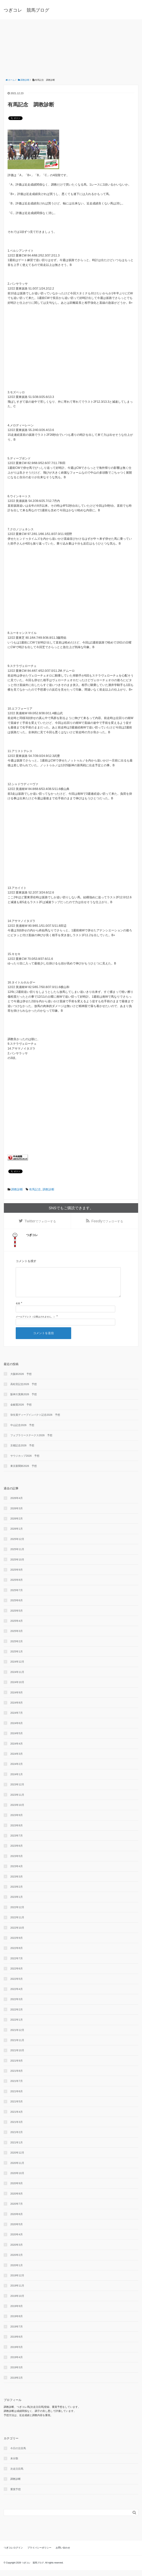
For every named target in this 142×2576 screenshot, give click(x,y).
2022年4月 (16, 1994)
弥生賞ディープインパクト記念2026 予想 (35, 1420)
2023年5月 (16, 1861)
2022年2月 (16, 2015)
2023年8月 (16, 1831)
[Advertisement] (71, 47)
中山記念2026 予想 (22, 1431)
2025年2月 (16, 1647)
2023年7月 (16, 1841)
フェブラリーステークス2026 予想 (31, 1441)
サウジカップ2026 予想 (24, 1461)
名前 (18, 1309)
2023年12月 (17, 1790)
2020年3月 (16, 2250)
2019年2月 (16, 2383)
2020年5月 (16, 2230)
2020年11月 (17, 2168)
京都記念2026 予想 (22, 1451)
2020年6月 (16, 2220)
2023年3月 (16, 1882)
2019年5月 (16, 2352)
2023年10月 (17, 1810)
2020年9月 (16, 2189)
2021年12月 (17, 2035)
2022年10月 (17, 1933)
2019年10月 (17, 2301)
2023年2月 (16, 1892)
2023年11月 (17, 1800)
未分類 (14, 2464)
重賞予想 (15, 2495)
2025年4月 (16, 1626)
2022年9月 (16, 1943)
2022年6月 (16, 1974)
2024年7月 (16, 1718)
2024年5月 (16, 1739)
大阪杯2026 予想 (21, 1379)
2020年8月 (16, 2199)
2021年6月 (16, 2097)
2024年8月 (16, 1708)
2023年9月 (16, 1821)
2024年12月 (17, 1667)
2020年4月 (16, 2240)
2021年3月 (16, 2127)
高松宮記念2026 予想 (23, 1390)
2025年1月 (16, 1657)
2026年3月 (16, 1514)
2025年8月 (16, 1585)
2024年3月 (16, 1759)
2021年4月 (16, 2117)
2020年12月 (17, 2158)
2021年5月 (16, 2107)
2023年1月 (16, 1902)
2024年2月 (16, 1769)
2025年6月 (16, 1606)
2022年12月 (17, 1913)
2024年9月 (16, 1698)
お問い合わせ (63, 2553)
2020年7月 (16, 2209)
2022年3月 (16, 2005)
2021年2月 (16, 2138)
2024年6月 (16, 1729)
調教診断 (17, 1189)
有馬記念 (35, 1189)
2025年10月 (17, 1565)
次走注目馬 (16, 2474)
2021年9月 (16, 2066)
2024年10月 (17, 1688)
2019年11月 (17, 2291)
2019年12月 (17, 2281)
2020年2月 (16, 2260)
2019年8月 (16, 2322)
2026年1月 (16, 1534)
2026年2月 (16, 1524)
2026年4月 (16, 1503)
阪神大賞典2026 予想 (23, 1400)
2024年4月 (16, 1749)
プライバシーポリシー (39, 2553)
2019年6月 (16, 2342)
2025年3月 (16, 1636)
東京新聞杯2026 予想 (23, 1471)
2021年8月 (16, 2076)
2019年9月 (16, 2311)
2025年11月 (17, 1555)
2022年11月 (17, 1923)
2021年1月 (16, 2148)
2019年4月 (16, 2363)
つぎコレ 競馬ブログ (26, 10)
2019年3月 (16, 2373)
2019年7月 (16, 2332)
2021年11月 (17, 2046)
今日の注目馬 (18, 2454)
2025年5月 (16, 1616)
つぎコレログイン (13, 2553)
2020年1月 (16, 2271)
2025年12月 (17, 1544)
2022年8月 (16, 1953)
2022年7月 (16, 1964)
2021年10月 (17, 2056)
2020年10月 (17, 2179)
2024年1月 (16, 1780)
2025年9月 (16, 1575)
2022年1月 (16, 2025)
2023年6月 (16, 1851)
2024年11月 (17, 1677)
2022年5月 (16, 1984)
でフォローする (40, 1221)
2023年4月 (16, 1872)
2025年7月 (16, 1596)
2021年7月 (16, 2086)
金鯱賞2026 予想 (21, 1410)
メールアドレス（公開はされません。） (36, 1322)
